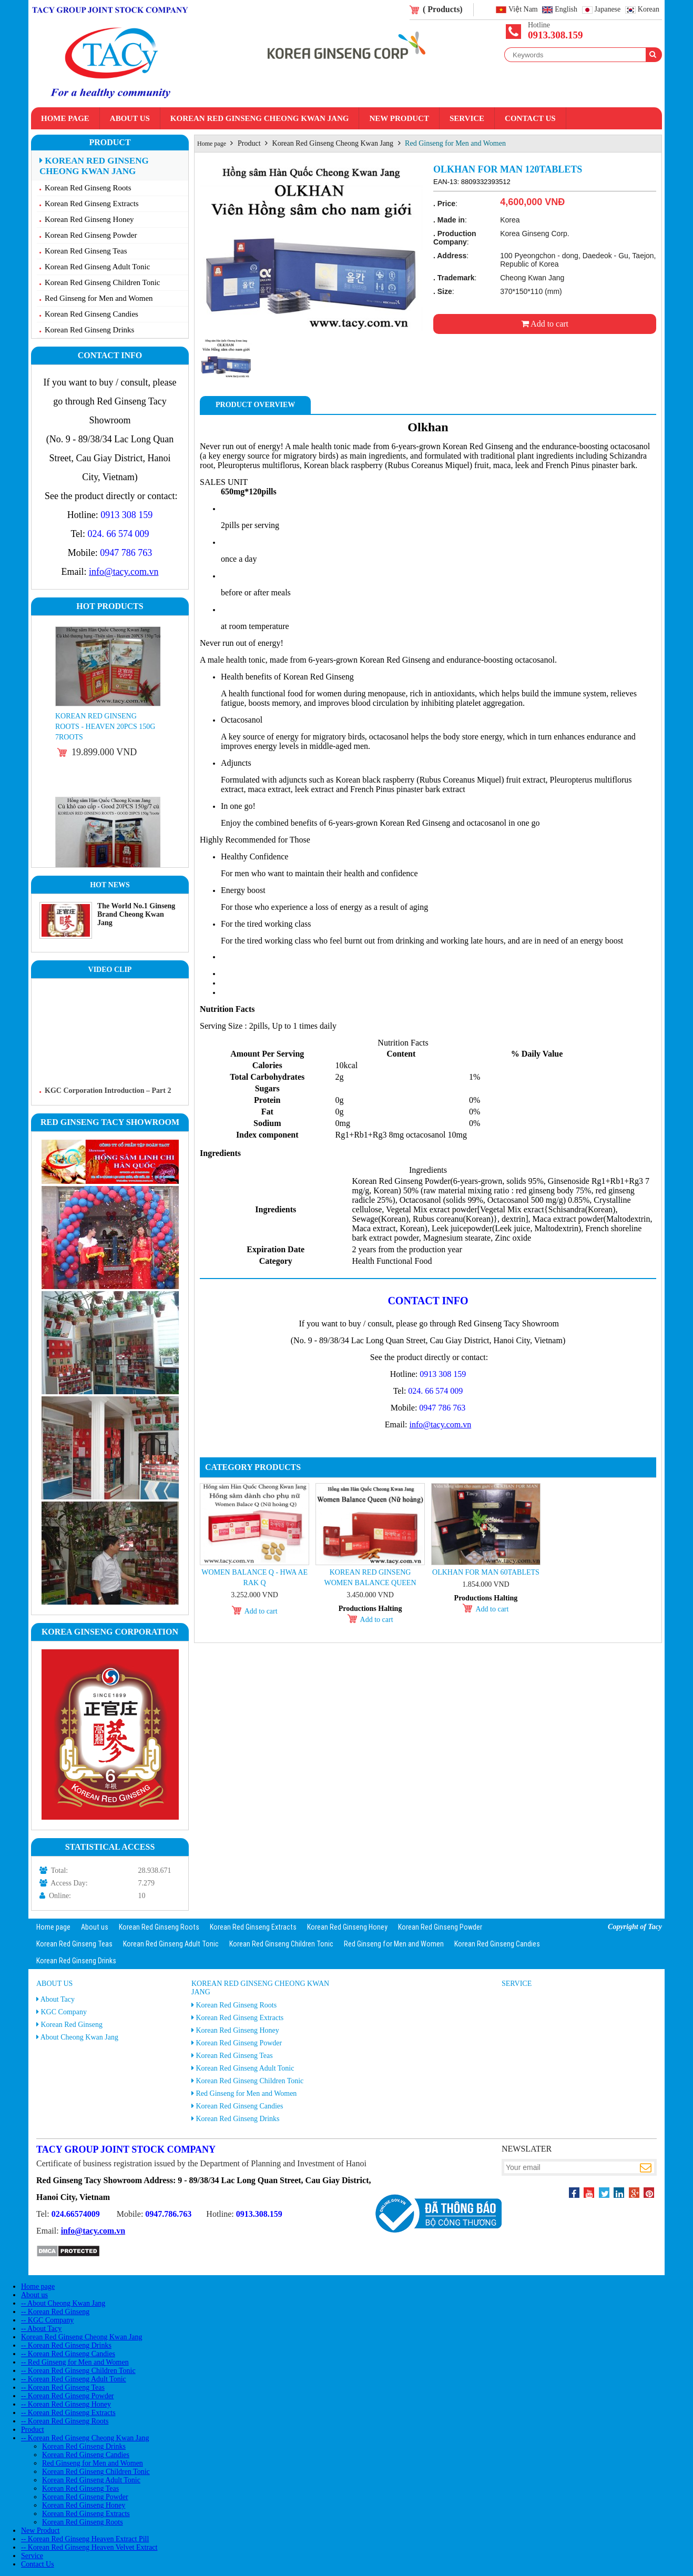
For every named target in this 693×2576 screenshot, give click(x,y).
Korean (648, 9)
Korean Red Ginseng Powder (91, 235)
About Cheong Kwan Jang (79, 2037)
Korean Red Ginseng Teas (86, 251)
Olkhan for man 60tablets (485, 1572)
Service (467, 118)
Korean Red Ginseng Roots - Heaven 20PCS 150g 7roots (105, 726)
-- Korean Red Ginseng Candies (68, 2354)
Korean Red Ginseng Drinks (89, 330)
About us (130, 118)
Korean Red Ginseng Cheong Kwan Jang (259, 118)
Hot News (110, 885)
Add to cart (544, 323)
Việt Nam (523, 9)
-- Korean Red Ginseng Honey (66, 2404)
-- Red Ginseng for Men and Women (75, 2362)
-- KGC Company (47, 2320)
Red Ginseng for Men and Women (99, 298)
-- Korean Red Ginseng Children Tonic (78, 2371)
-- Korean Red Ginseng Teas (63, 2387)
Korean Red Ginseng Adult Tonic (97, 266)
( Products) (443, 9)
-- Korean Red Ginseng (55, 2312)
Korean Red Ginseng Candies (91, 314)
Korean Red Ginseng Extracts (92, 203)
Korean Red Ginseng (72, 2025)
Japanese (608, 9)
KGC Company (64, 2012)
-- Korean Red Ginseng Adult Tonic (73, 2379)
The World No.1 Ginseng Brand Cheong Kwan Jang (136, 914)
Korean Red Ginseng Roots (88, 188)
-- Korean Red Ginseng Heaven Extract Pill (85, 2539)
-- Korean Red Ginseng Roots (64, 2421)
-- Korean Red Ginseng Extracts (68, 2413)
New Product (399, 118)
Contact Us (530, 118)
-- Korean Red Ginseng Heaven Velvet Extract (89, 2547)
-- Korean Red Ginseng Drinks (66, 2345)
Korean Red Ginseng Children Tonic (102, 282)
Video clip (110, 969)
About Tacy (57, 1999)
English (566, 9)
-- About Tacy (41, 2328)
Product (109, 142)
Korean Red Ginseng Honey (89, 219)
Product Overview (255, 405)
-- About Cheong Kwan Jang (63, 2303)
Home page (65, 118)
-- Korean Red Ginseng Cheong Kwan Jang (85, 2438)
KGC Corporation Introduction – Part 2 (108, 1090)
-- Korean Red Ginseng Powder (67, 2396)
